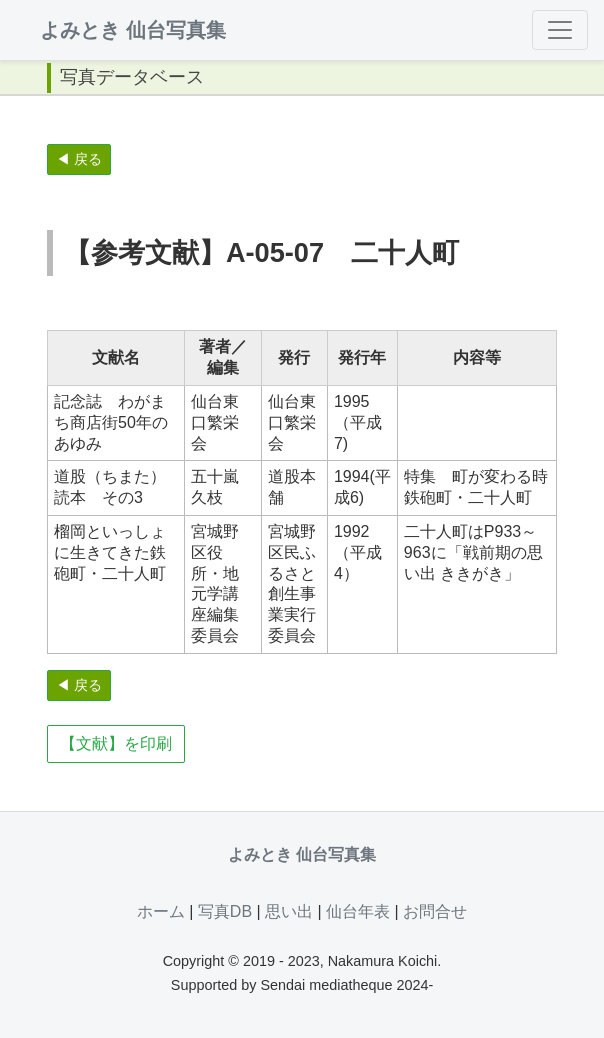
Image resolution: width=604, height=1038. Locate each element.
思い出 (289, 911)
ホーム (161, 911)
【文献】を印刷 (116, 743)
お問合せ (435, 911)
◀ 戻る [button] (79, 159)
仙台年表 (358, 911)
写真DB (225, 911)
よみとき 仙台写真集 (133, 30)
